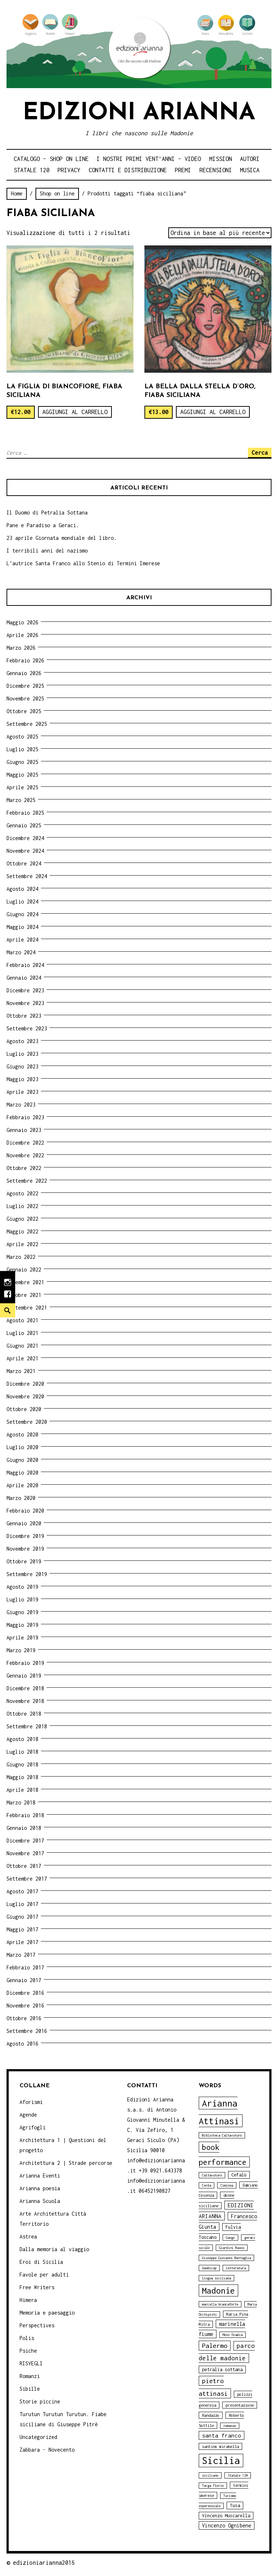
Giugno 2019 (22, 1612)
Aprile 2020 (22, 1485)
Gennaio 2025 (24, 825)
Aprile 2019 (22, 1637)
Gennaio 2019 (24, 1675)
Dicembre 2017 (25, 1840)
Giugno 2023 (22, 1066)
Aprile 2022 (22, 1244)
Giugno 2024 (22, 914)
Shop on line (57, 193)
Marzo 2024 (21, 952)
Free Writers (37, 2287)
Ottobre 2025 (24, 711)
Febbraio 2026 (25, 660)
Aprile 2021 (22, 1358)
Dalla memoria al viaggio (54, 2249)
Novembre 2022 (25, 1155)
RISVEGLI (31, 2363)
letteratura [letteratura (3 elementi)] (236, 2268)
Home (16, 193)
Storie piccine (40, 2401)
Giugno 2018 (22, 1764)
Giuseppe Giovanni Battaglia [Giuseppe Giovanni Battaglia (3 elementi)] (226, 2258)
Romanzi (30, 2376)
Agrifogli (33, 2127)
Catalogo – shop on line (51, 159)
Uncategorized (38, 2437)
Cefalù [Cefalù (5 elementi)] (239, 2175)
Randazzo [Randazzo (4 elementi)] (210, 2415)
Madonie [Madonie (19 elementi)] (218, 2290)
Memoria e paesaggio (47, 2313)
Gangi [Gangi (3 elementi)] (230, 2238)
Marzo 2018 (21, 1802)
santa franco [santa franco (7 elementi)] (221, 2435)
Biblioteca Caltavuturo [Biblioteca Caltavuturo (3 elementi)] (222, 2135)
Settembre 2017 (27, 1879)
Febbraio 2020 (25, 1511)
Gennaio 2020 (24, 1523)
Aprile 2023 (22, 1092)
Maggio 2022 (22, 1231)
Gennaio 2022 (24, 1269)
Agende (28, 2115)
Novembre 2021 (25, 1282)
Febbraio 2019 (25, 1663)
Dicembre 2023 (25, 990)
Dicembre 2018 (25, 1688)
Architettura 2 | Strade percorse (66, 2163)
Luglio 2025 (22, 749)
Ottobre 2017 (24, 1866)
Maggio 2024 (22, 927)
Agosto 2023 (22, 1041)
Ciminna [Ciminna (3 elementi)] (226, 2185)
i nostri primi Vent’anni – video (149, 159)
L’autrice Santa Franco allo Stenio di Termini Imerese (83, 563)
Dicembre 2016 (25, 1993)
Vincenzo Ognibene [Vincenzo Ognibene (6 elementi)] (226, 2525)
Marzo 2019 (21, 1650)
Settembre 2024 (27, 876)
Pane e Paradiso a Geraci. (43, 525)
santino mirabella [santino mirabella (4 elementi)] (220, 2446)
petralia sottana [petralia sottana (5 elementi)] (222, 2369)
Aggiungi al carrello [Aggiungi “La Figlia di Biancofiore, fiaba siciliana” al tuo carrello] (75, 412)
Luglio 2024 (22, 901)
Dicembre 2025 (25, 686)
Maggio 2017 (22, 1929)
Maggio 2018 (22, 1777)
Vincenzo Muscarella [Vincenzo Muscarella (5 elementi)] (226, 2515)
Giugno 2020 (22, 1460)
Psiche (28, 2351)
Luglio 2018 (22, 1752)
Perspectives (37, 2325)
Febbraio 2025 (25, 813)
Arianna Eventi (40, 2175)
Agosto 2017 (22, 1891)
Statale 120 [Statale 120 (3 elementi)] (238, 2475)
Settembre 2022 (27, 1181)
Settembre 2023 (27, 1028)
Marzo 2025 (21, 800)
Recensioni (215, 170)
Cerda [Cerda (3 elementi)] (206, 2185)
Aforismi (31, 2102)
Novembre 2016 (25, 2005)
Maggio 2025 (22, 775)
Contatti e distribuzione (128, 170)
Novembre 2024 (25, 851)
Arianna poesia (40, 2188)
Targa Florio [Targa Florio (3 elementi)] (213, 2486)
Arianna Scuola (40, 2201)
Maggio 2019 (22, 1625)
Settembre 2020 (27, 1422)
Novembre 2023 (25, 1003)
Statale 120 (32, 170)
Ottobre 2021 (24, 1295)
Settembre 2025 (27, 724)
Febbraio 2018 (25, 1815)
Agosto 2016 (22, 2043)
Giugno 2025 (22, 762)
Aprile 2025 (22, 787)
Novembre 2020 (25, 1396)
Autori (250, 159)
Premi (183, 170)
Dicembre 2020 (25, 1384)
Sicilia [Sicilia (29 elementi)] (221, 2460)
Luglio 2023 (22, 1054)
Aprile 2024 (22, 939)
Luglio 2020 (22, 1447)
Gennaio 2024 (24, 978)
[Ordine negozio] (219, 232)
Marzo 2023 (21, 1104)
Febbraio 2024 (25, 965)
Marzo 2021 (21, 1371)
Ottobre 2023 (24, 1016)
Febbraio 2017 (25, 1967)
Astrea (28, 2236)
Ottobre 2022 (24, 1168)
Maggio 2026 (22, 622)
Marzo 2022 (21, 1257)
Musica (250, 170)
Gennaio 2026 (24, 673)
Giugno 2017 (22, 1917)
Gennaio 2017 (24, 1980)
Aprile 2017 (22, 1942)
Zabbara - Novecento (47, 2450)
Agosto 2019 (22, 1587)
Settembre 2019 (27, 1574)
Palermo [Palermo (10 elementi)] (214, 2345)
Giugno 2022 (22, 1219)
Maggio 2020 (22, 1472)
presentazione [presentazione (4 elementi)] (240, 2405)
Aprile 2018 (22, 1790)
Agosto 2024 (22, 889)
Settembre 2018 (27, 1726)
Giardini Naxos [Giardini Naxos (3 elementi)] (231, 2248)
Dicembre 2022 (25, 1143)
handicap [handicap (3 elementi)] (209, 2268)
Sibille (30, 2389)
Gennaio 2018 (24, 1828)
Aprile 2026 (22, 635)
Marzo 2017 (21, 1955)
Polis (27, 2338)
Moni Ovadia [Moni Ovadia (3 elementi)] (233, 2335)
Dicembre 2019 (25, 1536)
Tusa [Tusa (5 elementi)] (235, 2505)
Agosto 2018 (22, 1739)
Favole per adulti (44, 2274)
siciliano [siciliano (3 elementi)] (210, 2475)
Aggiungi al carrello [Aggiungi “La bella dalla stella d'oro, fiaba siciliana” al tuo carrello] (212, 412)
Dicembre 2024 (25, 838)
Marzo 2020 (21, 1498)
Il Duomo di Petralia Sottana (47, 512)
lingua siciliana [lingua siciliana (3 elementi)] (216, 2278)
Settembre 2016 (27, 2031)
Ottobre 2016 (24, 2018)
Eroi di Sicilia (41, 2262)
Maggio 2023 (22, 1079)
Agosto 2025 (22, 736)
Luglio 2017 (22, 1904)
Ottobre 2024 (24, 863)
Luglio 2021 (22, 1333)
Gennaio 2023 (24, 1130)
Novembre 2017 (25, 1853)
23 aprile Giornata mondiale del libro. (62, 538)
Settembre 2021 (27, 1307)
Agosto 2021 (22, 1320)
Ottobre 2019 (24, 1561)
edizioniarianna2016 (44, 2562)
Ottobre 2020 (24, 1409)
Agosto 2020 (22, 1434)
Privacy (69, 170)
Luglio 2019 (22, 1599)
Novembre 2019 (25, 1549)
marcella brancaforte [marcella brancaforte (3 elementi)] (220, 2304)
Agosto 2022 (22, 1193)
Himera (28, 2300)
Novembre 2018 (25, 1701)
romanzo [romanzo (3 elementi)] (229, 2426)
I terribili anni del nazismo (47, 550)
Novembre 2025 (25, 698)
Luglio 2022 (22, 1206)
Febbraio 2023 (25, 1117)
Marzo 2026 (21, 648)
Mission (220, 159)
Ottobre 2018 (24, 1714)
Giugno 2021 (22, 1346)
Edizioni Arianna (139, 113)
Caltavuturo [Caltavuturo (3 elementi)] (212, 2175)
